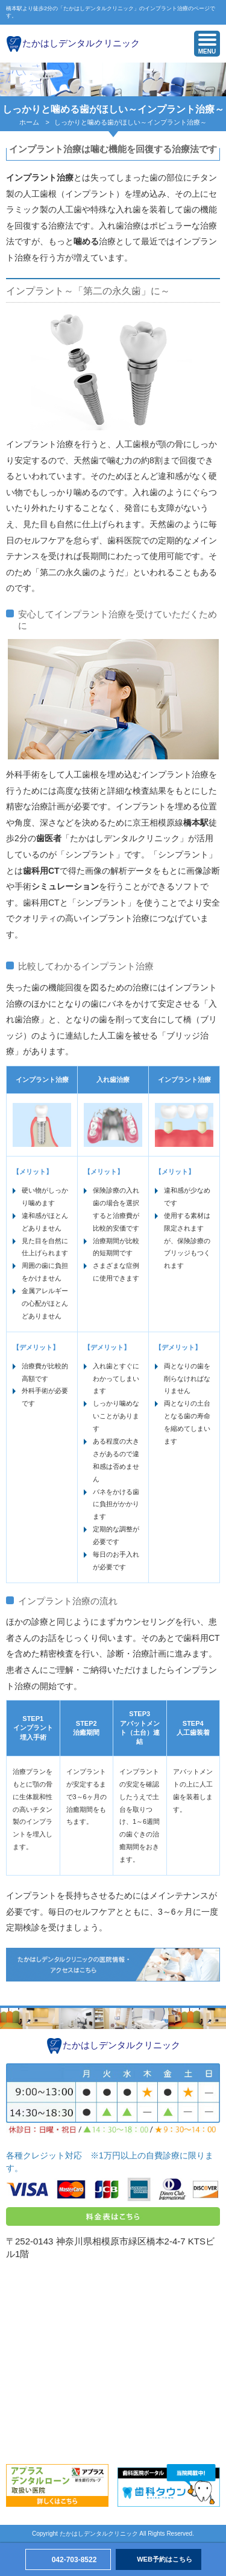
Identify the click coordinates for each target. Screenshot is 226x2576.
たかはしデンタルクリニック (81, 43)
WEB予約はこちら (164, 2559)
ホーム (29, 122)
